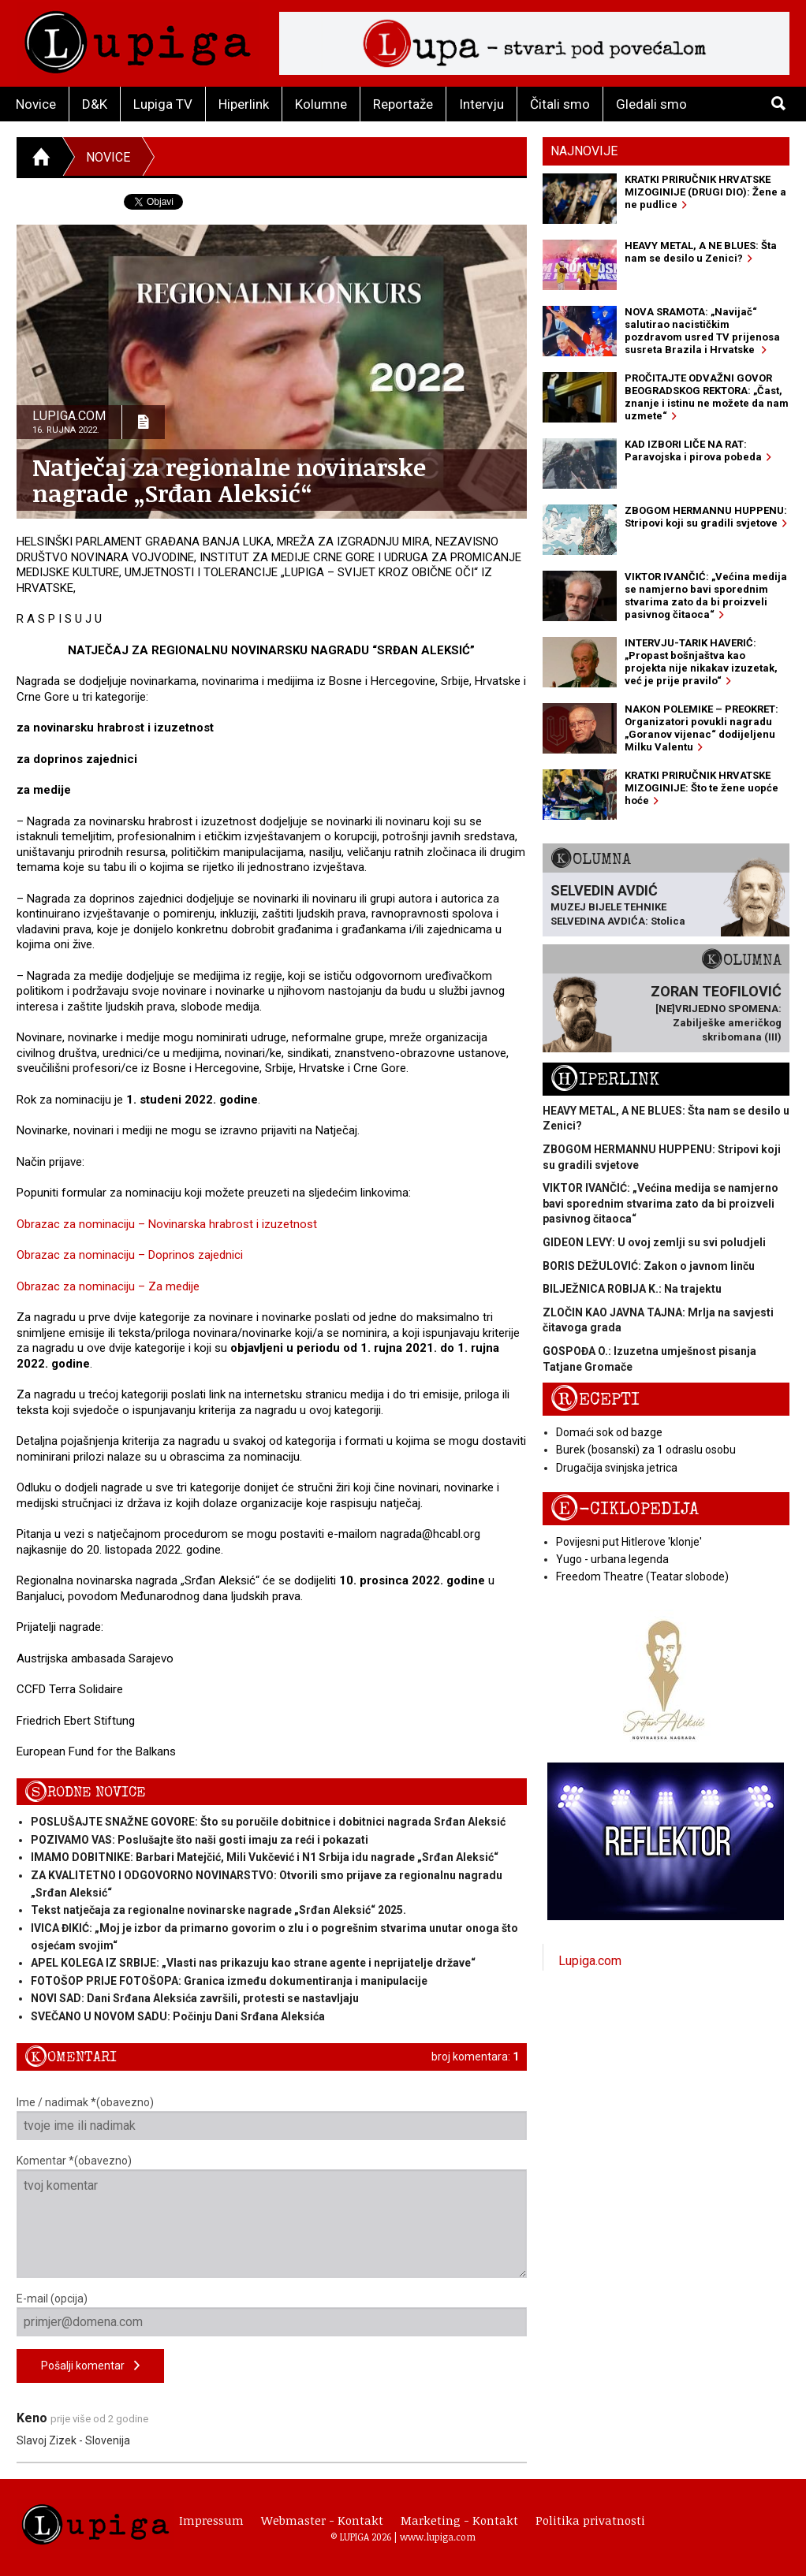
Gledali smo (651, 104)
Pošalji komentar (90, 2366)
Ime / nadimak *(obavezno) (272, 2118)
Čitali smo (560, 104)
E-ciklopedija (624, 1509)
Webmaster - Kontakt (322, 2520)
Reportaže (403, 104)
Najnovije (584, 150)
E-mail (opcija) (272, 2314)
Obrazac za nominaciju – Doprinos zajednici (130, 1255)
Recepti (595, 1399)
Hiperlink (243, 104)
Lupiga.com (589, 1960)
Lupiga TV (162, 104)
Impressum (211, 2520)
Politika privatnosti (590, 2520)
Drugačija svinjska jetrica (616, 1467)
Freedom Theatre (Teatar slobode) (642, 1576)
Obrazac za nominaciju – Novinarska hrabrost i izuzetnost (167, 1224)
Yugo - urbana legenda (612, 1559)
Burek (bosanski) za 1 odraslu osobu (646, 1449)
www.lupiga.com (438, 2536)
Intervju (481, 104)
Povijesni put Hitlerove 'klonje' (629, 1542)
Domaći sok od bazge (609, 1432)
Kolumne (321, 104)
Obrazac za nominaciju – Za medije (108, 1286)
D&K (94, 104)
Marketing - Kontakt (459, 2520)
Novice (36, 104)
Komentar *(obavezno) (272, 2216)
